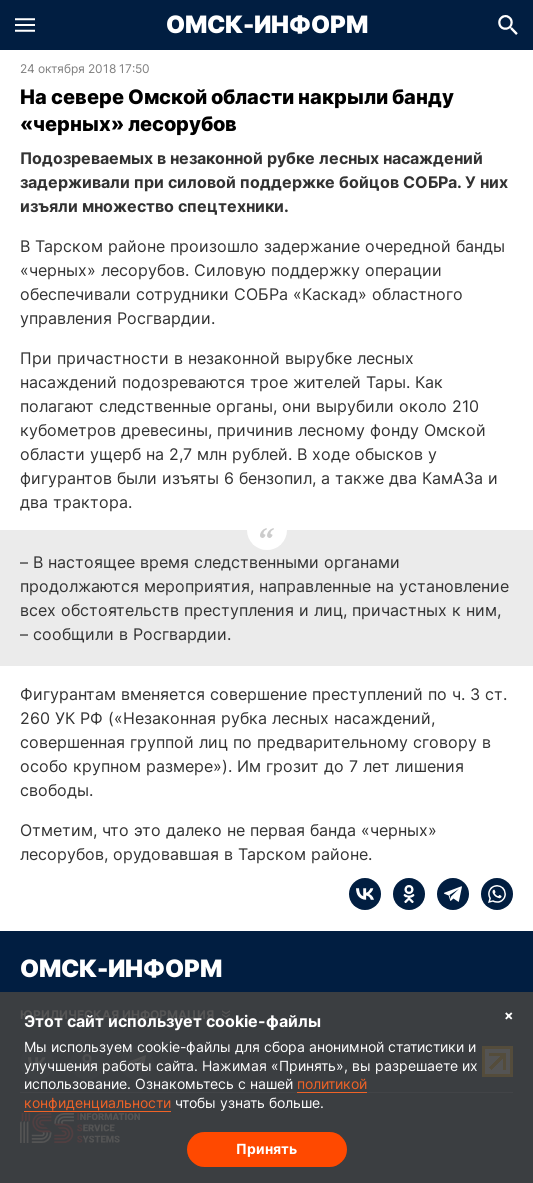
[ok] (403, 894)
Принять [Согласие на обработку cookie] (266, 1148)
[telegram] (447, 894)
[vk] (365, 894)
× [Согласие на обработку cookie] (509, 1014)
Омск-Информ (267, 25)
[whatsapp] (491, 894)
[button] (25, 25)
